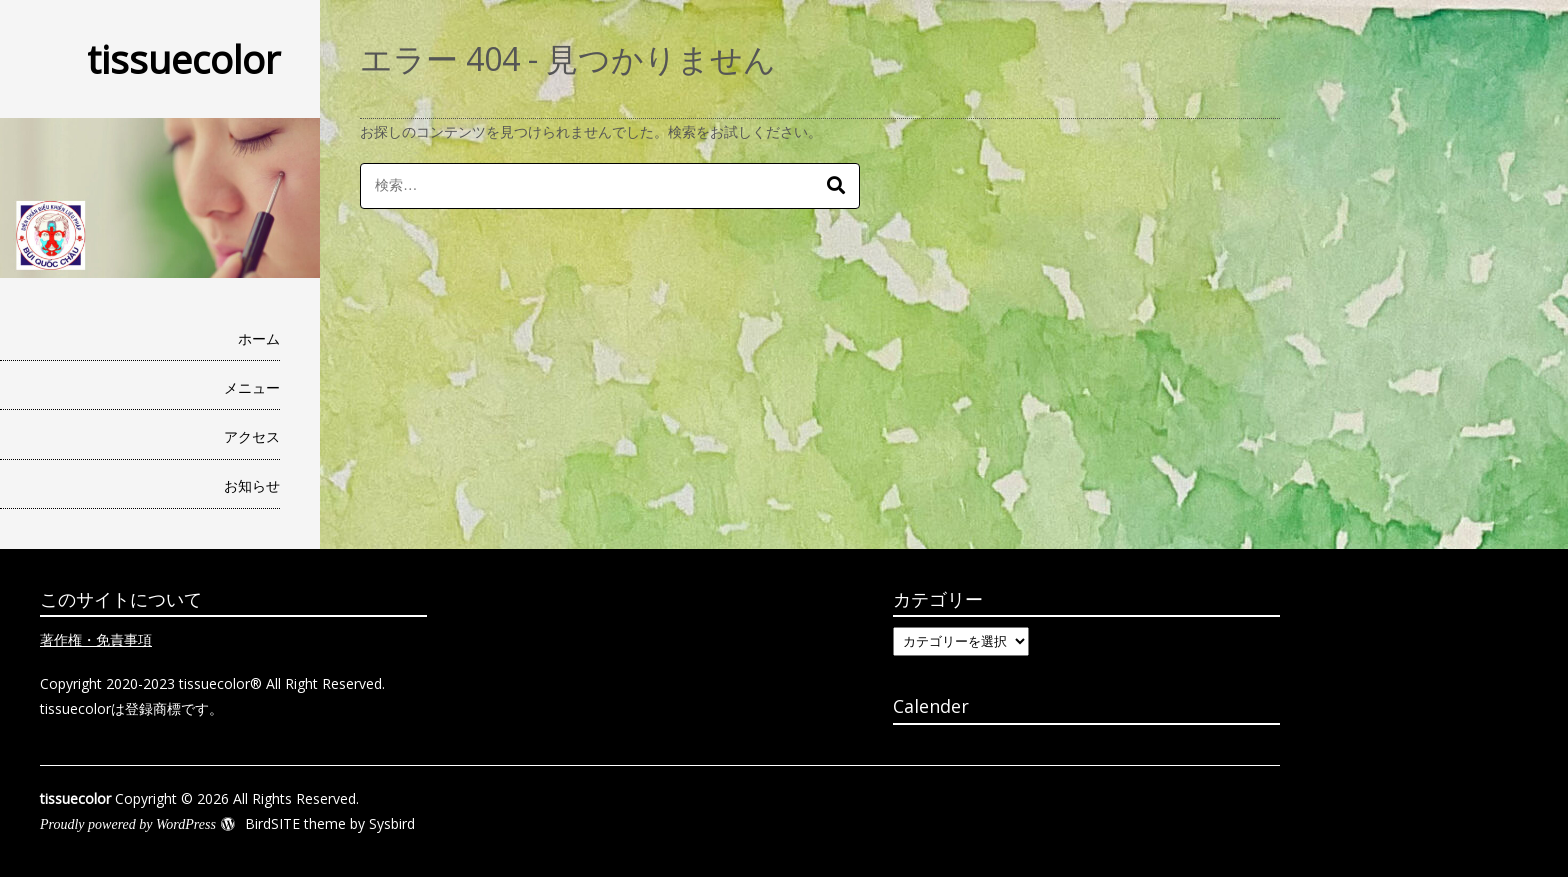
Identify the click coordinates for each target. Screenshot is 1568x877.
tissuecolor (183, 59)
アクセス (252, 436)
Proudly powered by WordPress (128, 824)
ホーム (259, 338)
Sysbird (392, 823)
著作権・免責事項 (96, 639)
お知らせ (252, 485)
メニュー (252, 387)
